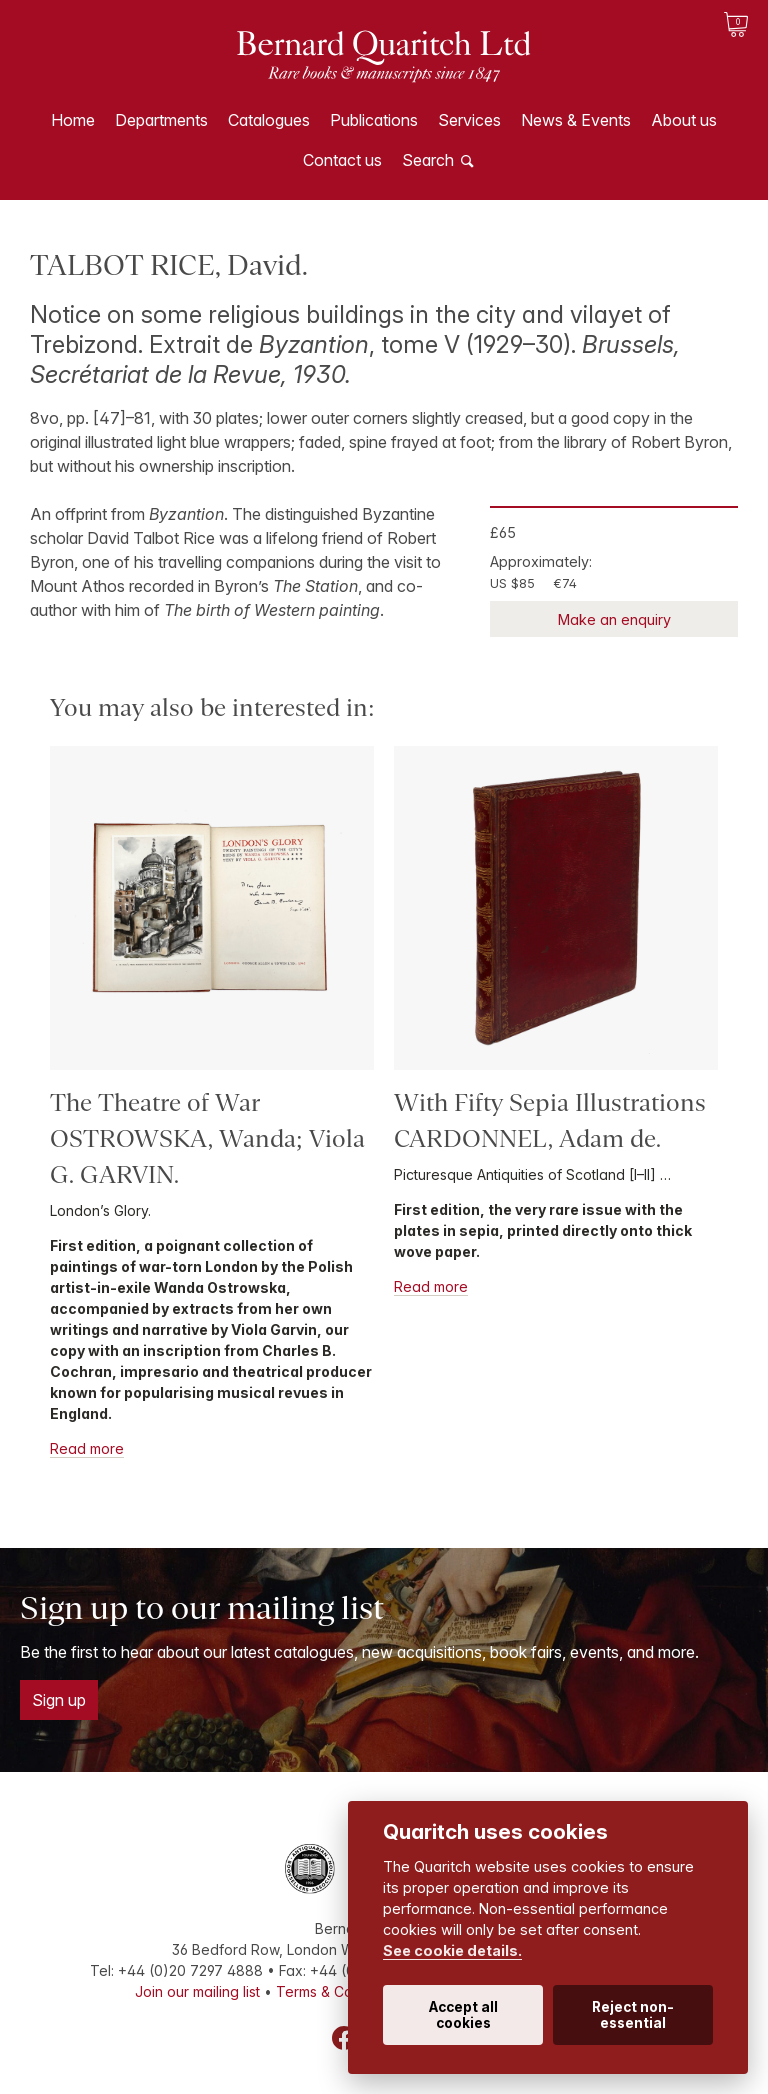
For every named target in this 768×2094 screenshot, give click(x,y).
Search (428, 160)
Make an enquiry (614, 619)
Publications (374, 120)
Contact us (342, 160)
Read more (87, 1448)
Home (73, 120)
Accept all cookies (463, 2015)
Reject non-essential (633, 2015)
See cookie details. (452, 1950)
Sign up (59, 1700)
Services (469, 120)
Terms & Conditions (340, 1991)
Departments (161, 120)
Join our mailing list (197, 1991)
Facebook (344, 2038)
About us (684, 120)
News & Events (576, 120)
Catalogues (269, 120)
